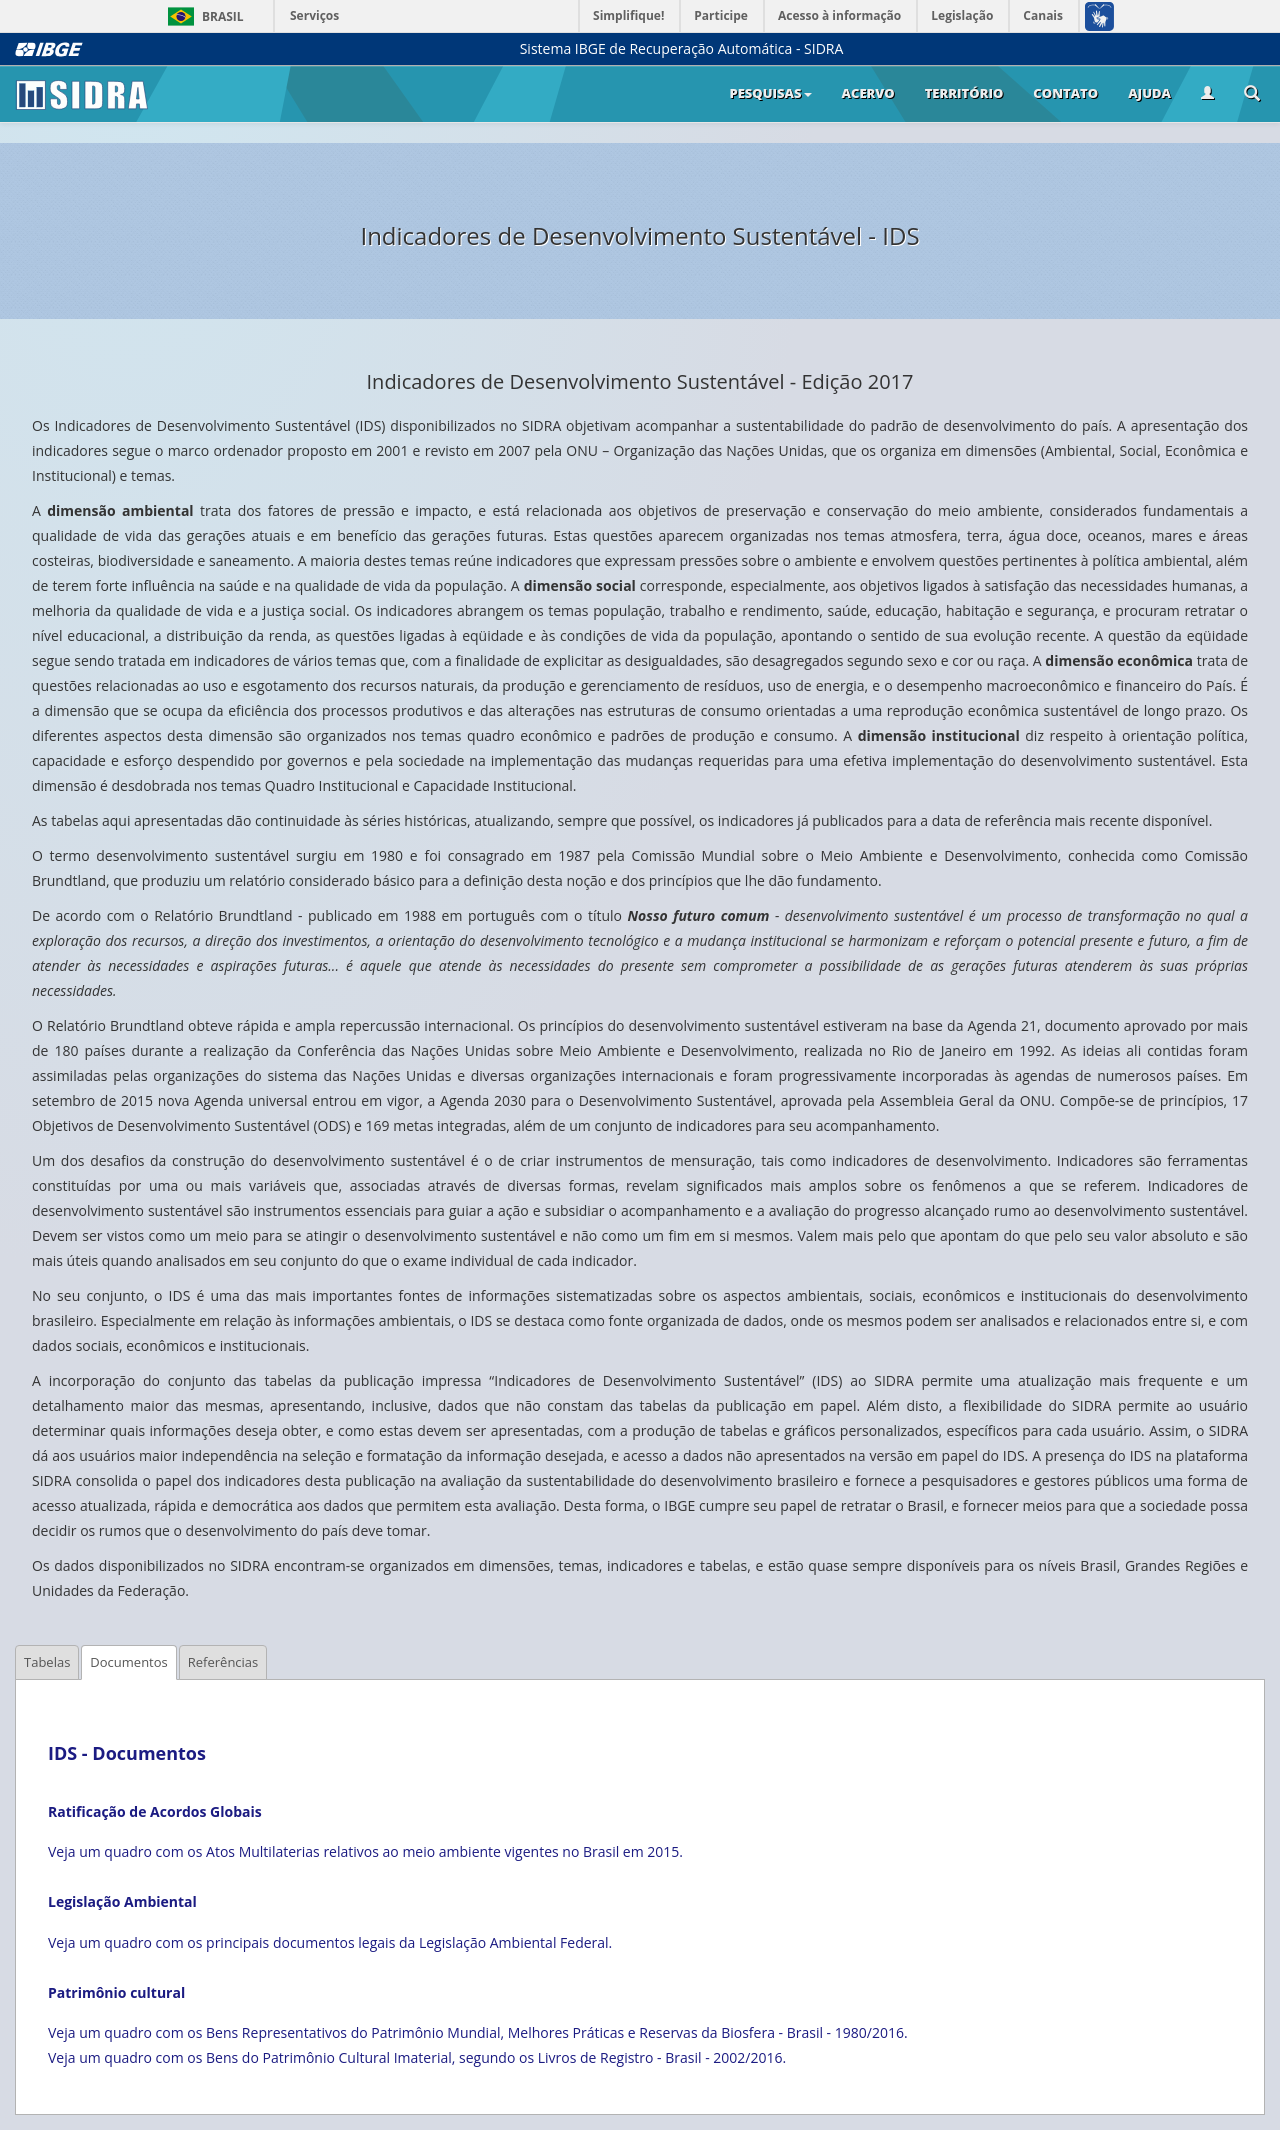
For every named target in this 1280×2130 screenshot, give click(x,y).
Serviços (314, 15)
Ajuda (1149, 93)
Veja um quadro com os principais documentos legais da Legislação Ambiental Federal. (330, 1942)
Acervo (868, 93)
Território (964, 93)
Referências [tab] (223, 1662)
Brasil (202, 16)
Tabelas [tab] (47, 1662)
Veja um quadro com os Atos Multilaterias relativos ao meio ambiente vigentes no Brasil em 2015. (365, 1851)
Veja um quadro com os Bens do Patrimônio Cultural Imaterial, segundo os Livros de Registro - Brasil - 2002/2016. (417, 2057)
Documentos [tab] (128, 1662)
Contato (1065, 93)
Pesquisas (770, 93)
